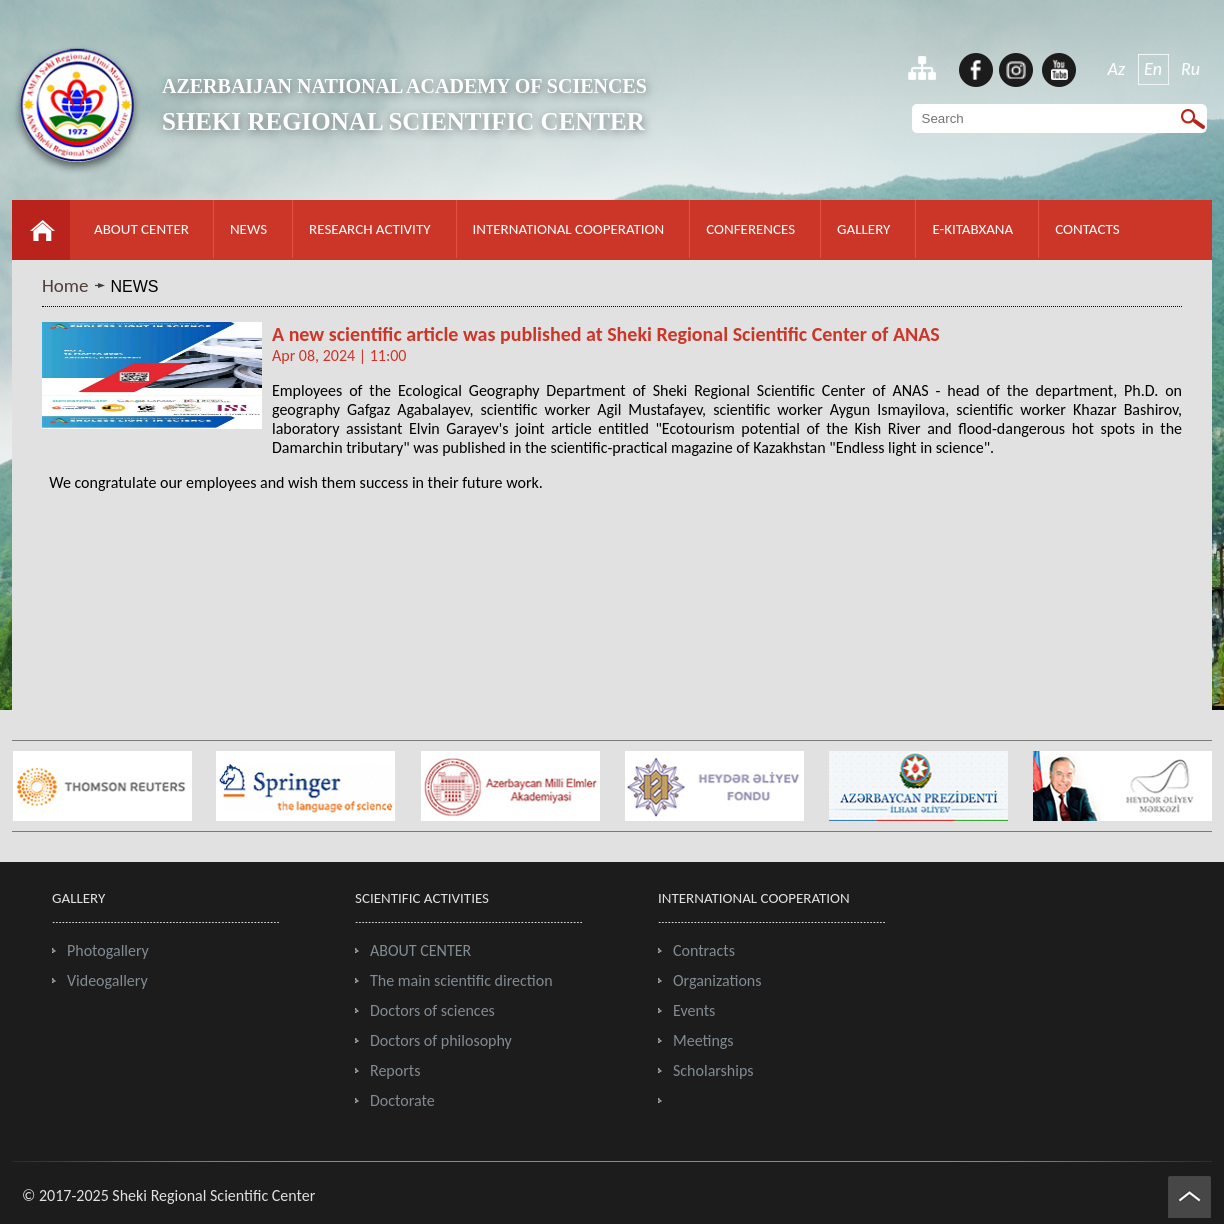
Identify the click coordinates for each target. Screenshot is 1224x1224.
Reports (395, 1070)
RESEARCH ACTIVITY (369, 229)
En (1153, 69)
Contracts (704, 950)
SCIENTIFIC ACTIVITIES (422, 898)
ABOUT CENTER (141, 229)
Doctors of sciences (432, 1010)
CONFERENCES (750, 229)
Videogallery (107, 980)
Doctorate (402, 1100)
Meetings (703, 1040)
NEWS (248, 229)
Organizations (717, 980)
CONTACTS (1087, 229)
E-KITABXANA (972, 229)
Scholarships (713, 1070)
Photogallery (108, 950)
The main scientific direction (461, 980)
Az (1117, 69)
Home (65, 285)
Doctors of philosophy (441, 1040)
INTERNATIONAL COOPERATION (569, 229)
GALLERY (863, 229)
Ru (1190, 69)
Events (694, 1010)
